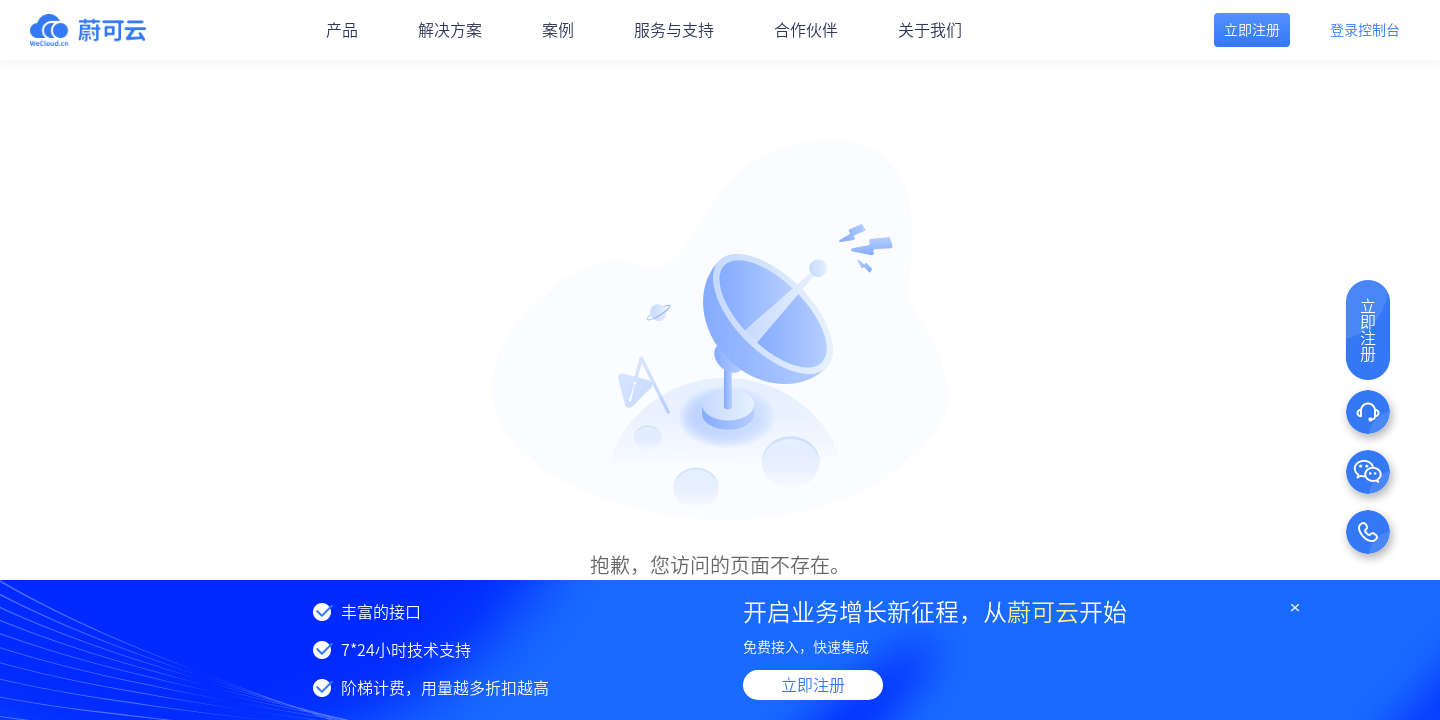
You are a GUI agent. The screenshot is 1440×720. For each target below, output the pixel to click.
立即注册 (813, 685)
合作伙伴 (806, 30)
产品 (342, 30)
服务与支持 (674, 30)
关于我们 (930, 30)
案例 (558, 30)
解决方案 (450, 30)
